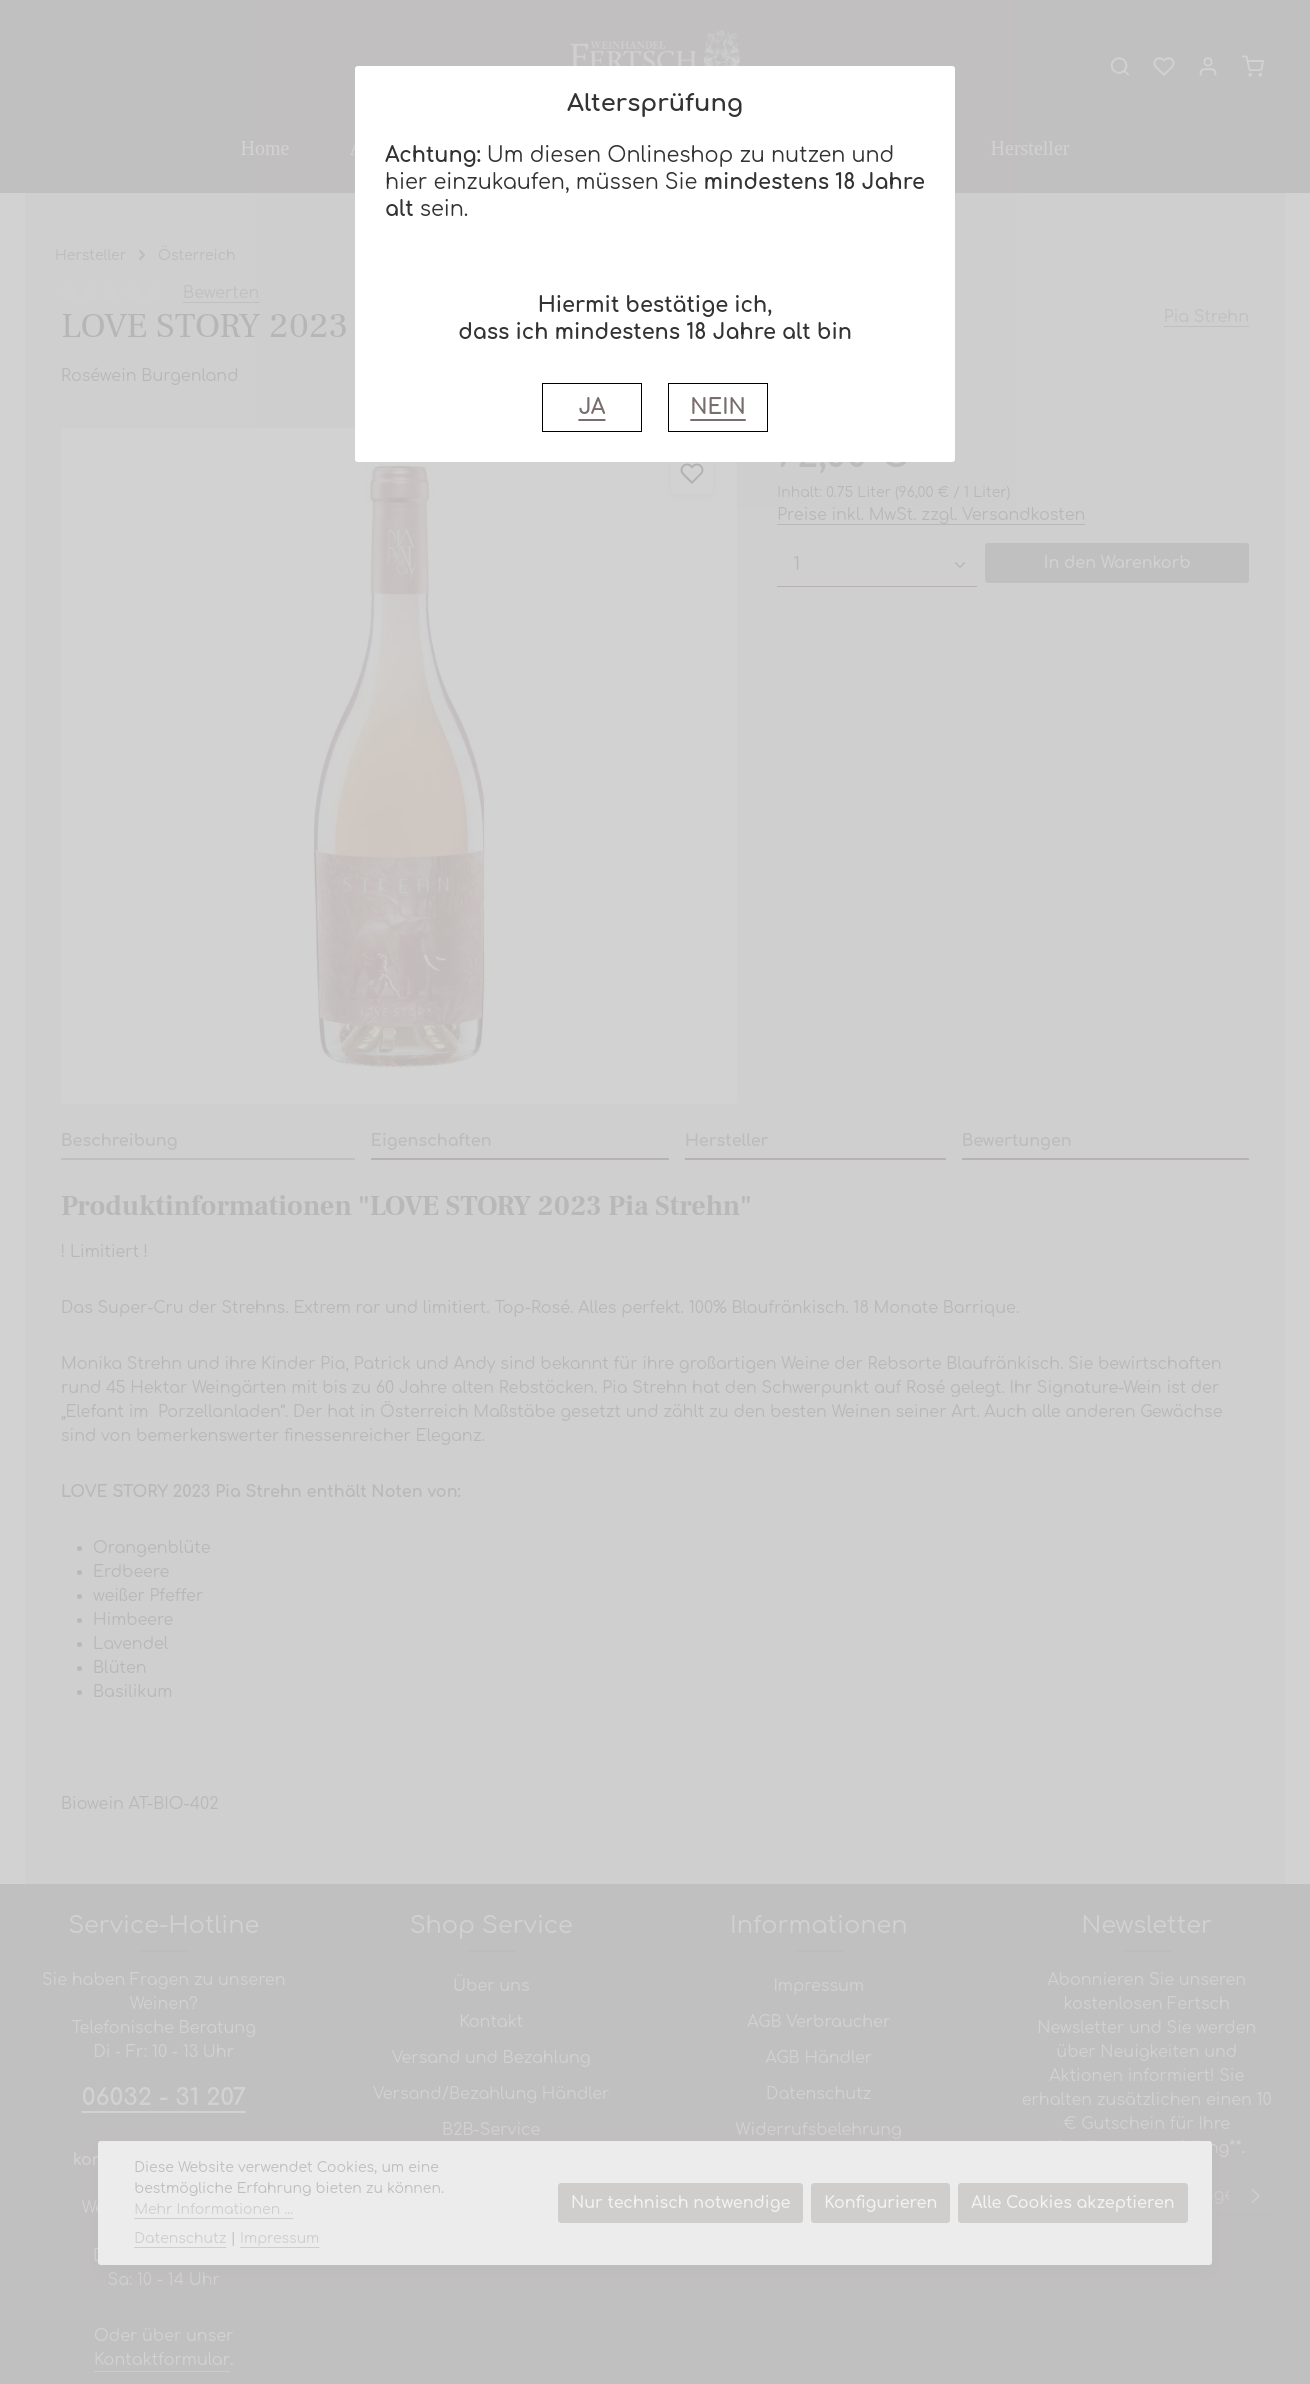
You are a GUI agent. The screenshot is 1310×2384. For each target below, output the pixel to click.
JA (591, 407)
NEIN (717, 407)
